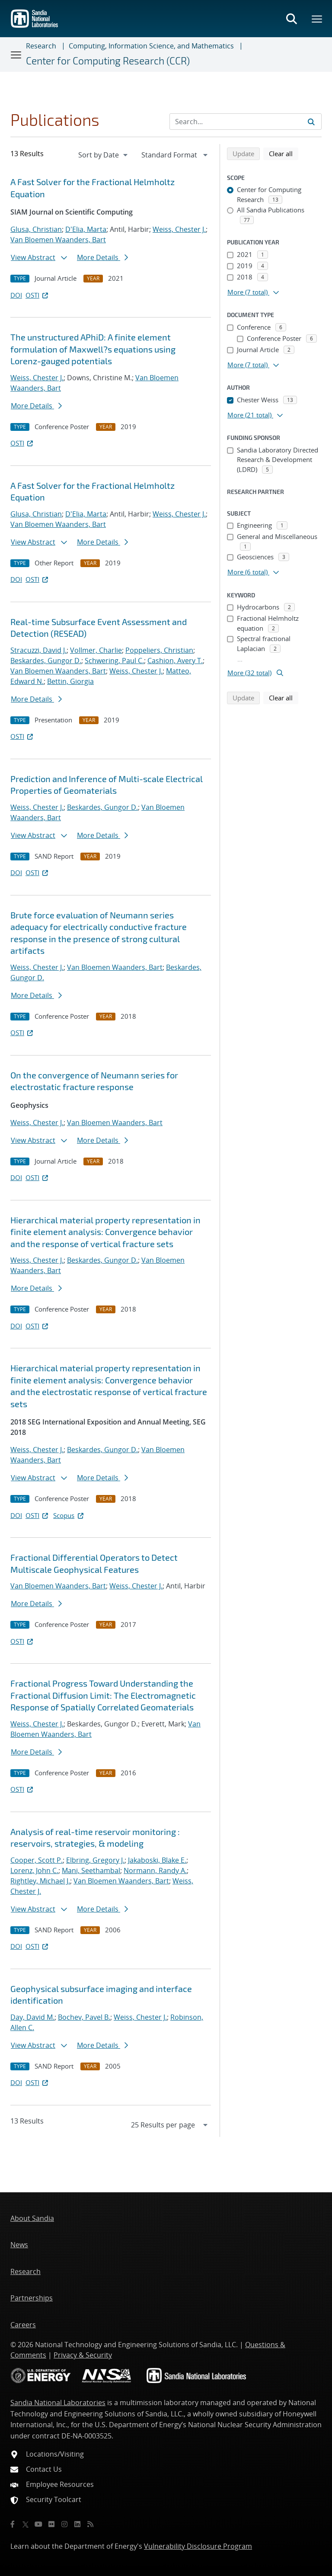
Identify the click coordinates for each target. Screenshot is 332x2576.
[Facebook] (12, 2524)
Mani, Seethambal (91, 1870)
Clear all (283, 153)
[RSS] (90, 2524)
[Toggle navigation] (16, 54)
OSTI (38, 295)
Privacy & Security (83, 2355)
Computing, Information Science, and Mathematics (151, 46)
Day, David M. (32, 2017)
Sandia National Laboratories (57, 2402)
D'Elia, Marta (85, 229)
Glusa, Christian (36, 229)
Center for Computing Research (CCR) (108, 61)
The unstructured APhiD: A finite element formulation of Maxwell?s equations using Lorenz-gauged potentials (93, 349)
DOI (16, 295)
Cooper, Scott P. (36, 1860)
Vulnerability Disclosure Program (198, 2546)
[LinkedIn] (77, 2524)
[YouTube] (38, 2524)
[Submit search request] (311, 121)
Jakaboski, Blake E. (157, 1860)
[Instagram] (64, 2524)
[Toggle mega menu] (317, 18)
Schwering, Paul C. (114, 660)
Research (41, 46)
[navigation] (103, 155)
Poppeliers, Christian (159, 650)
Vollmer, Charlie (96, 650)
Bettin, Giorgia (70, 681)
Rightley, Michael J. (40, 1881)
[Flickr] (51, 2524)
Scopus (69, 1515)
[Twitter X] (25, 2524)
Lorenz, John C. (34, 1870)
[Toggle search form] (291, 18)
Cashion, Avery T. (175, 660)
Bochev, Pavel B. (84, 2017)
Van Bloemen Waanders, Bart (58, 239)
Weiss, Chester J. (179, 229)
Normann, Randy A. (155, 1870)
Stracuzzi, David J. (38, 650)
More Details (102, 257)
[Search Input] (245, 121)
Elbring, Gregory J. (95, 1860)
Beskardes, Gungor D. (45, 660)
